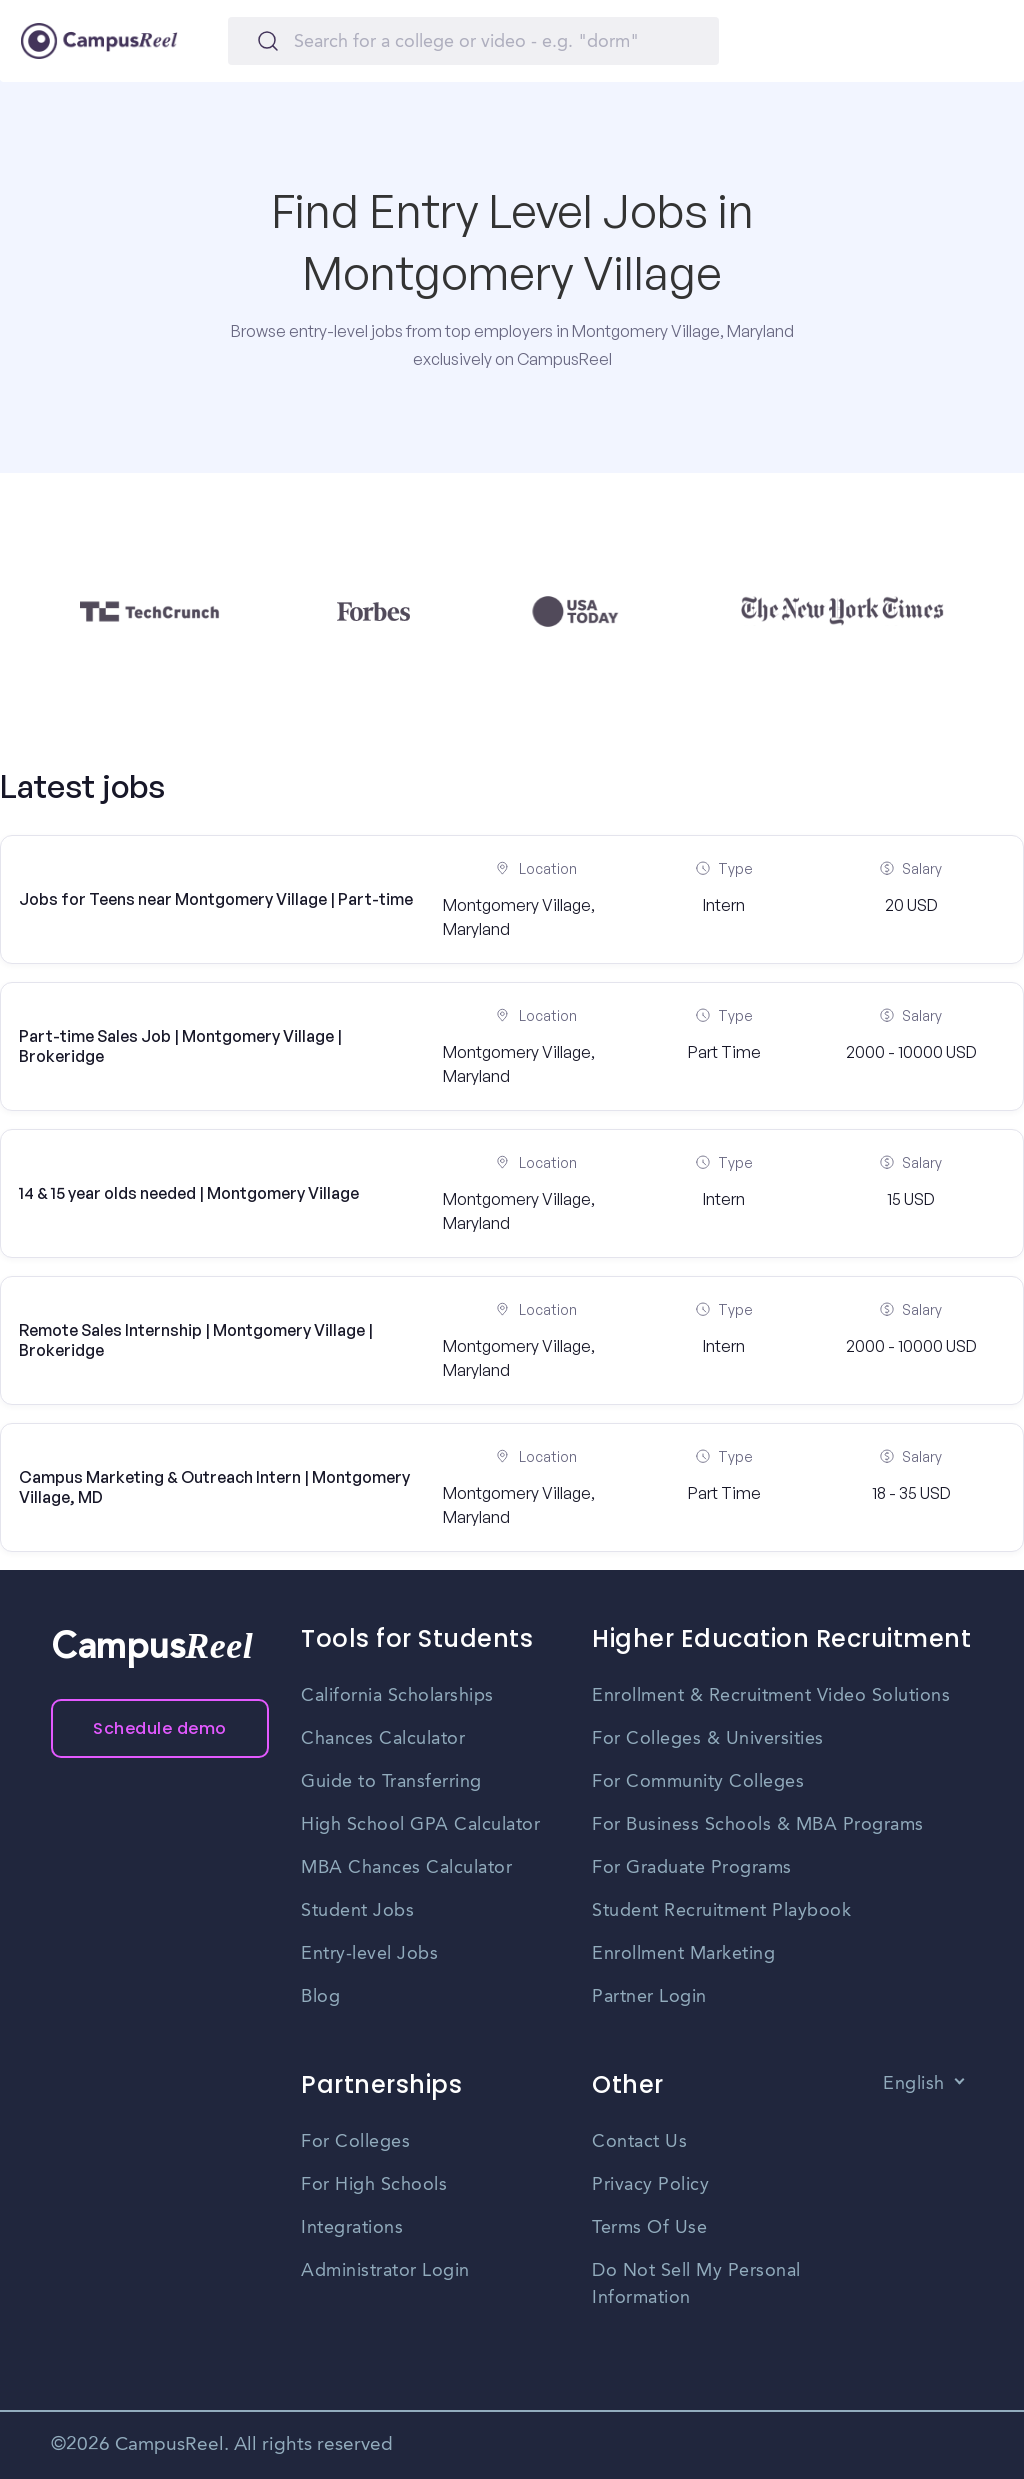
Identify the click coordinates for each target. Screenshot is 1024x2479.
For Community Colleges (698, 1782)
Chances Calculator (383, 1739)
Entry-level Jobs (369, 1954)
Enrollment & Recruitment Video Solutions (771, 1696)
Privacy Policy (650, 2185)
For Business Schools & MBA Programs (758, 1825)
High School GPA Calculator (420, 1825)
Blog (320, 1997)
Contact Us (639, 2142)
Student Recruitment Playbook (721, 1911)
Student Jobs (357, 1911)
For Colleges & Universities (708, 1739)
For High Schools (374, 2185)
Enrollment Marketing (683, 1954)
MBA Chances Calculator (406, 1868)
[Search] (473, 41)
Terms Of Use (649, 2228)
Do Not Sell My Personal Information (696, 2284)
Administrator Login (385, 2271)
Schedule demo (160, 1728)
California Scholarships (397, 1696)
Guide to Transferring (391, 1782)
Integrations (352, 2228)
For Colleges (355, 2142)
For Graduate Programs (692, 1868)
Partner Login (649, 1997)
